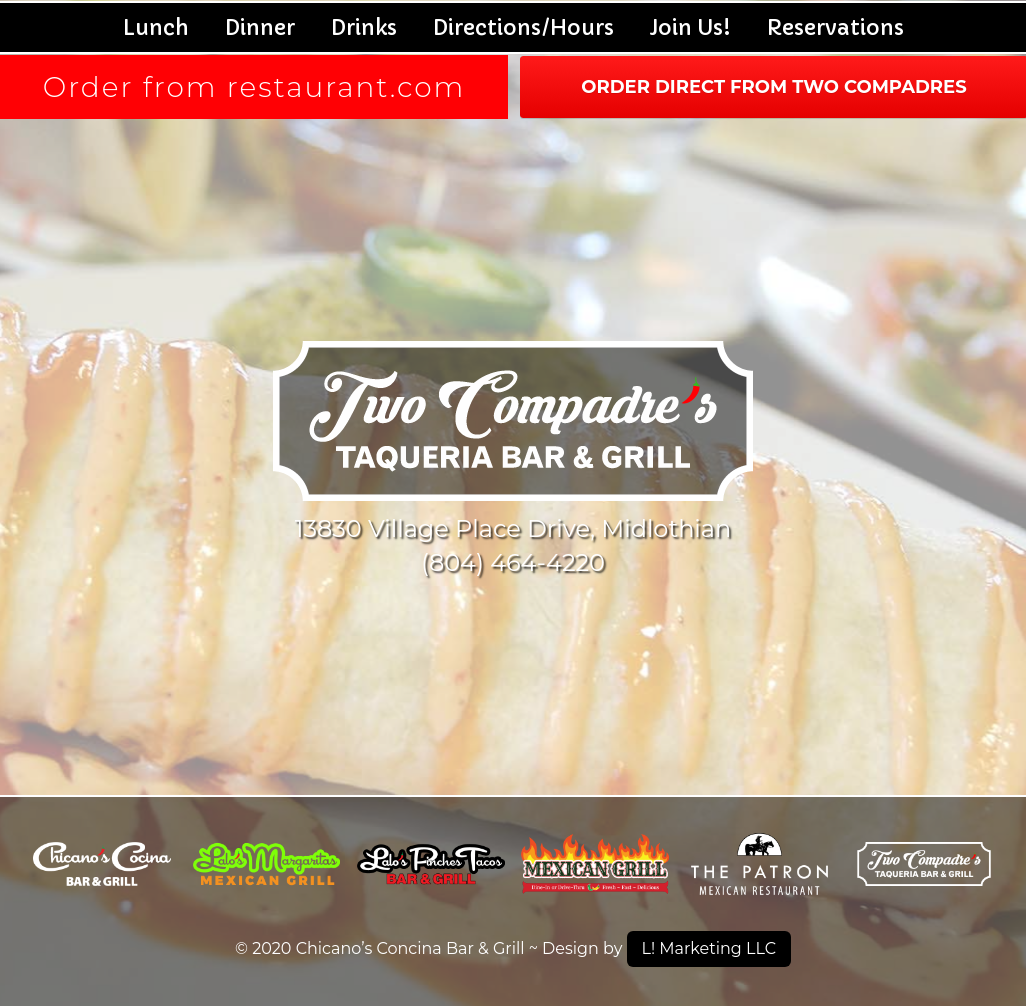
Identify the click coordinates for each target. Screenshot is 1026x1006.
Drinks (364, 27)
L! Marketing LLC (709, 948)
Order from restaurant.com (254, 87)
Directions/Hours (523, 27)
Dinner (260, 27)
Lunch (156, 27)
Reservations (835, 27)
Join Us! (690, 27)
